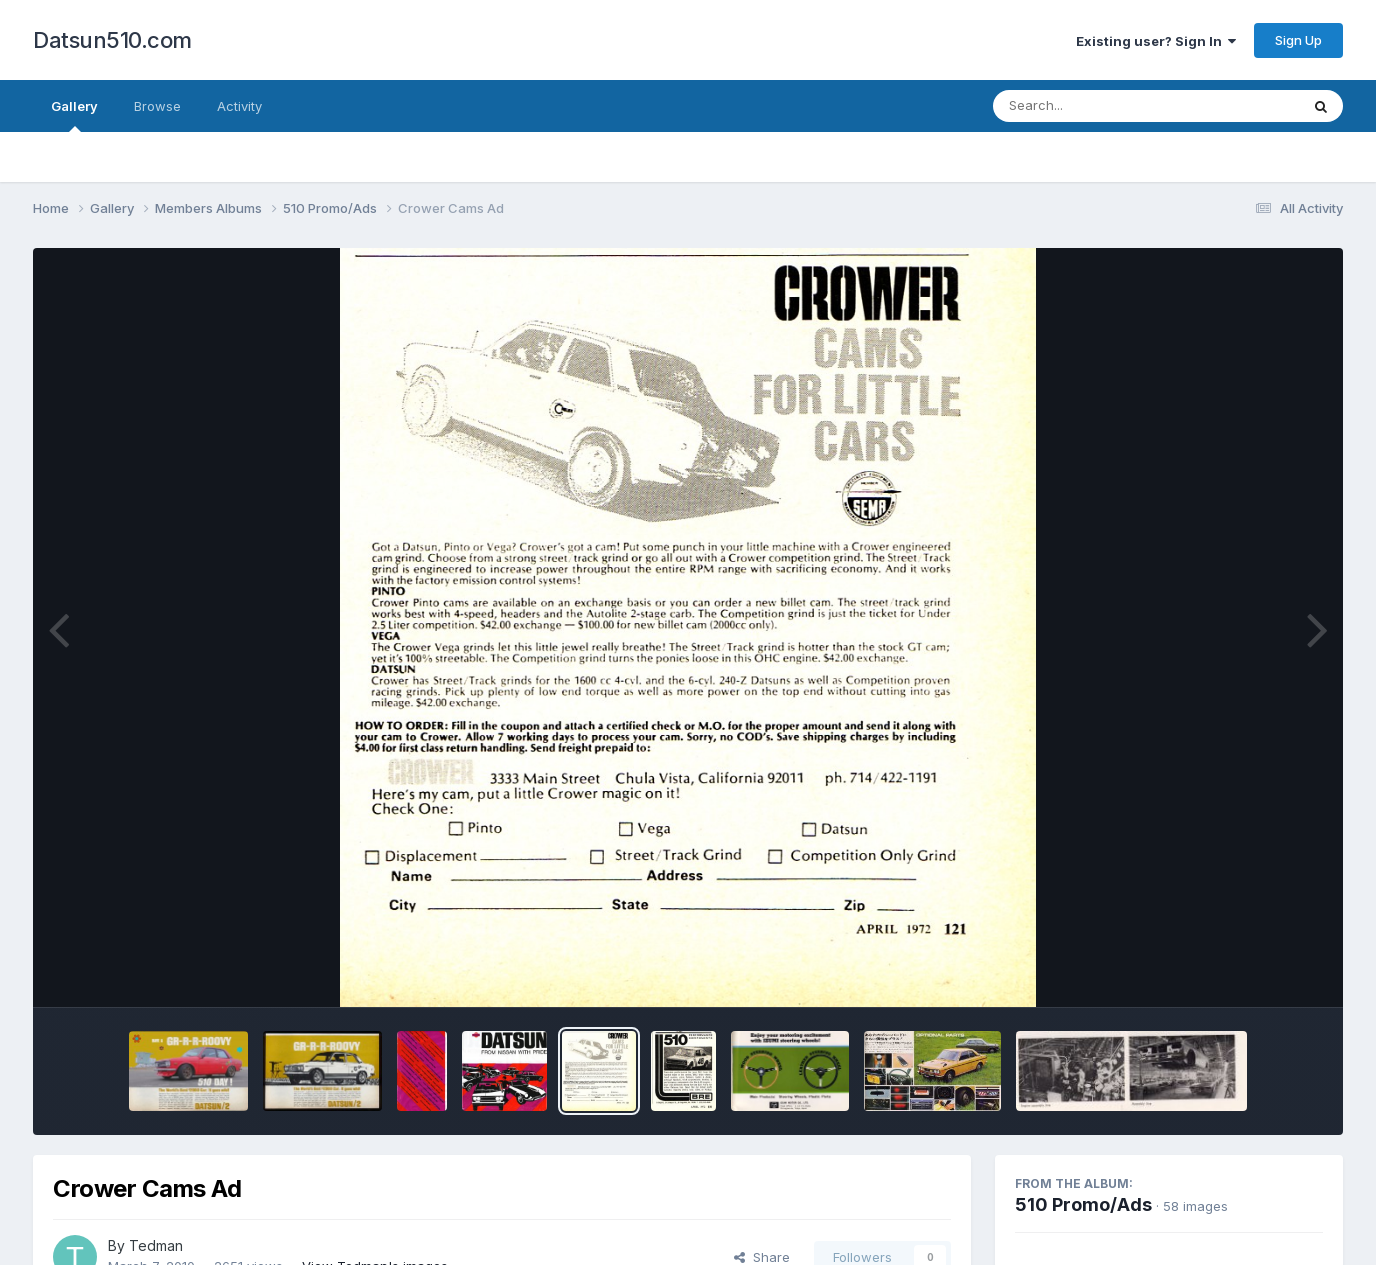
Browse (157, 106)
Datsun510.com (112, 40)
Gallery (74, 115)
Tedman (156, 1245)
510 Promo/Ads (1083, 1204)
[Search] (1091, 106)
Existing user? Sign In (1156, 41)
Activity (239, 106)
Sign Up (1298, 40)
